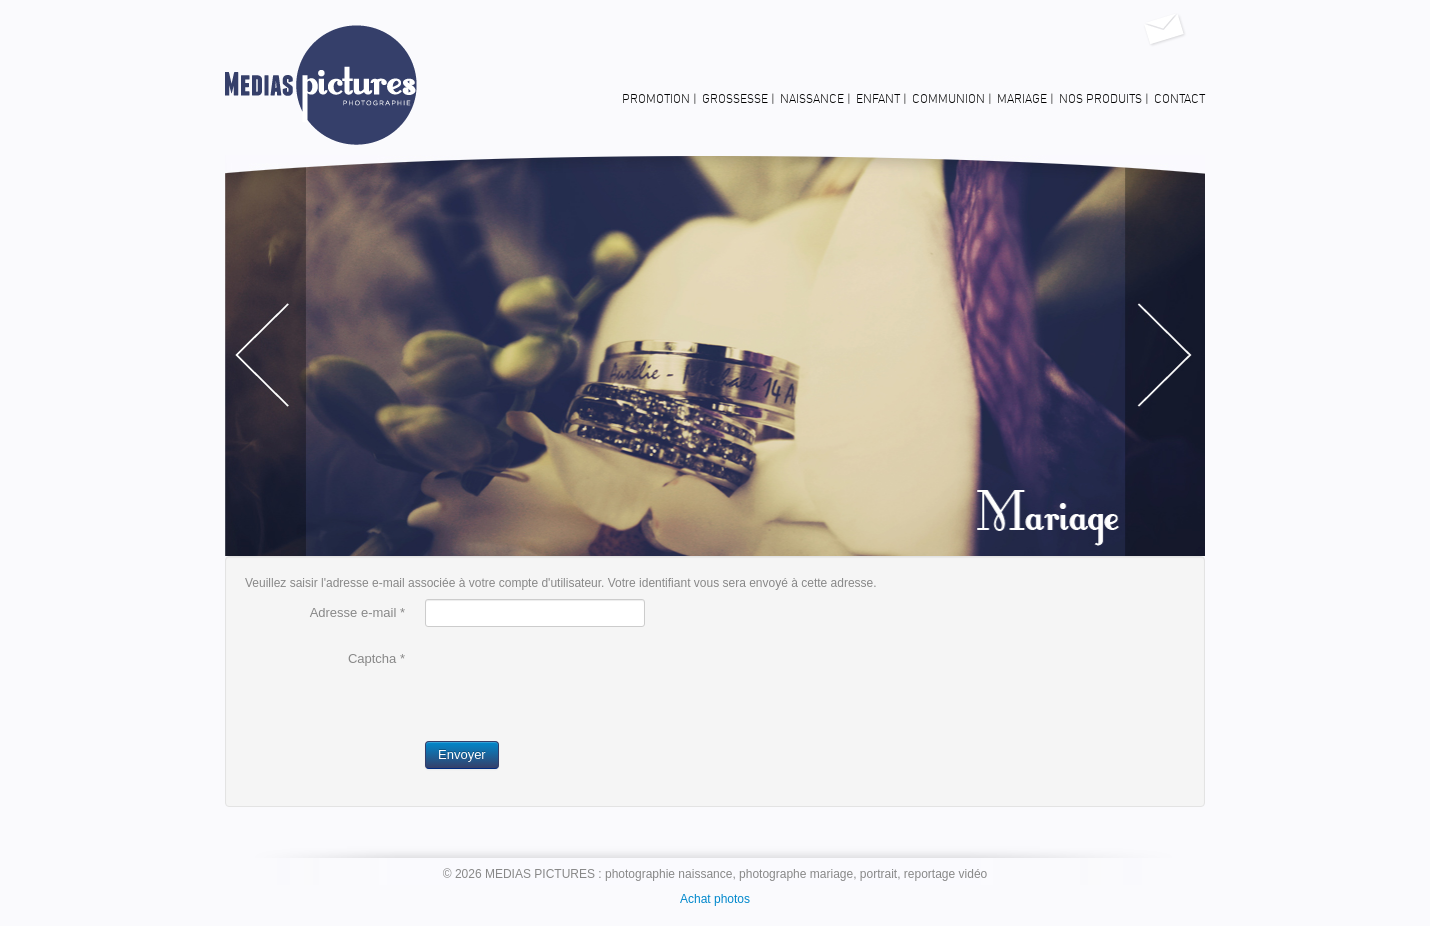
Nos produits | (1104, 99)
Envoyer (462, 754)
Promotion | (659, 99)
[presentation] (577, 684)
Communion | (952, 99)
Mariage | (1025, 99)
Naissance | (815, 99)
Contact (1179, 99)
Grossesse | (738, 99)
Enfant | (881, 99)
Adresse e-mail (357, 612)
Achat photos (715, 899)
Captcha (376, 658)
